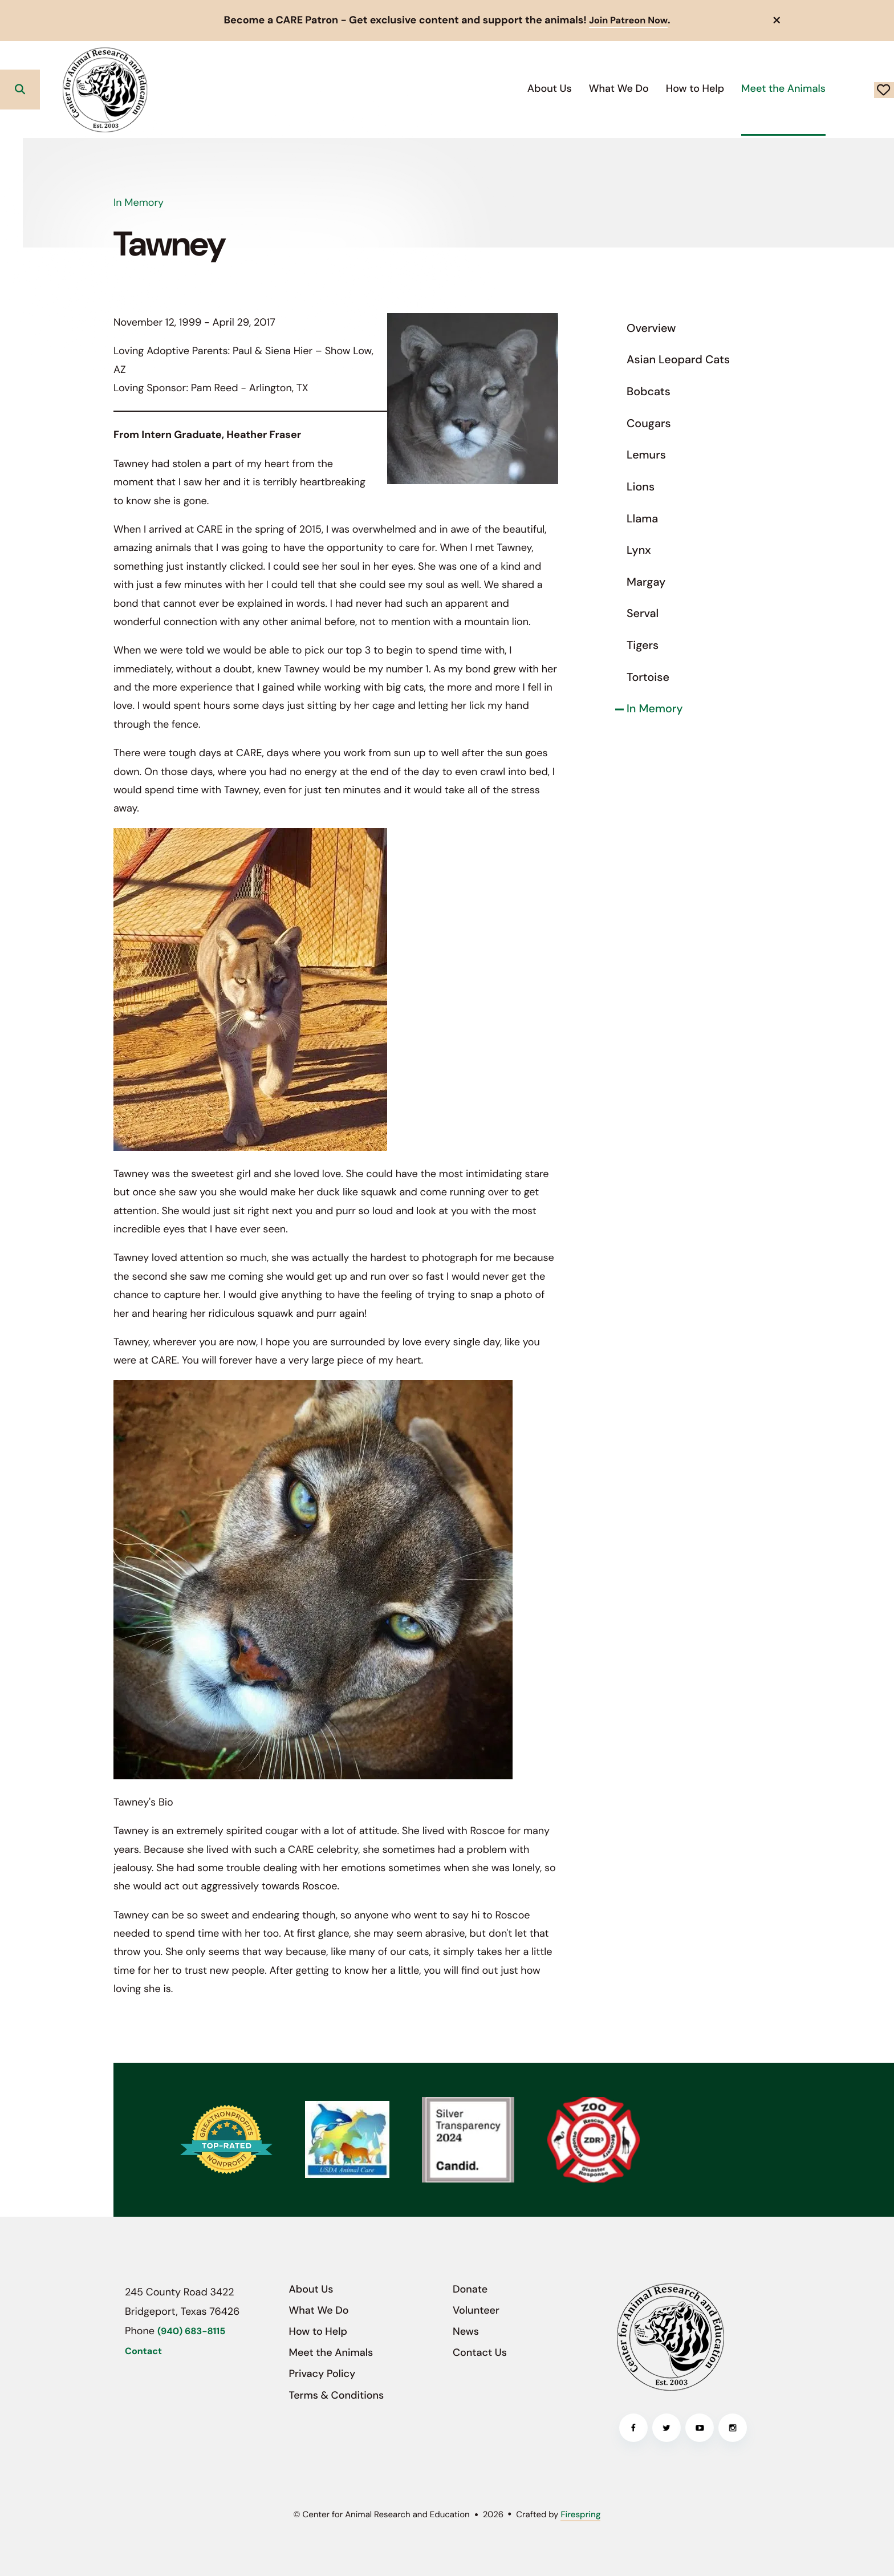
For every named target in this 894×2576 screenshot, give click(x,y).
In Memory (655, 708)
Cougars (649, 423)
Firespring (580, 2514)
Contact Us (480, 2352)
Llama (642, 518)
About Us (468, 88)
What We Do (537, 88)
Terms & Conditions (336, 2394)
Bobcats (648, 391)
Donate (843, 89)
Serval (643, 613)
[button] (777, 20)
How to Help (613, 88)
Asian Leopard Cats (678, 359)
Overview (651, 328)
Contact (143, 2351)
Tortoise (648, 677)
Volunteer (476, 2310)
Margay (646, 581)
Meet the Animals (702, 88)
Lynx (639, 550)
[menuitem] (468, 89)
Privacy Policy (322, 2373)
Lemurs (646, 455)
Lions (641, 486)
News (466, 2331)
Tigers (643, 645)
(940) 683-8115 (191, 2331)
